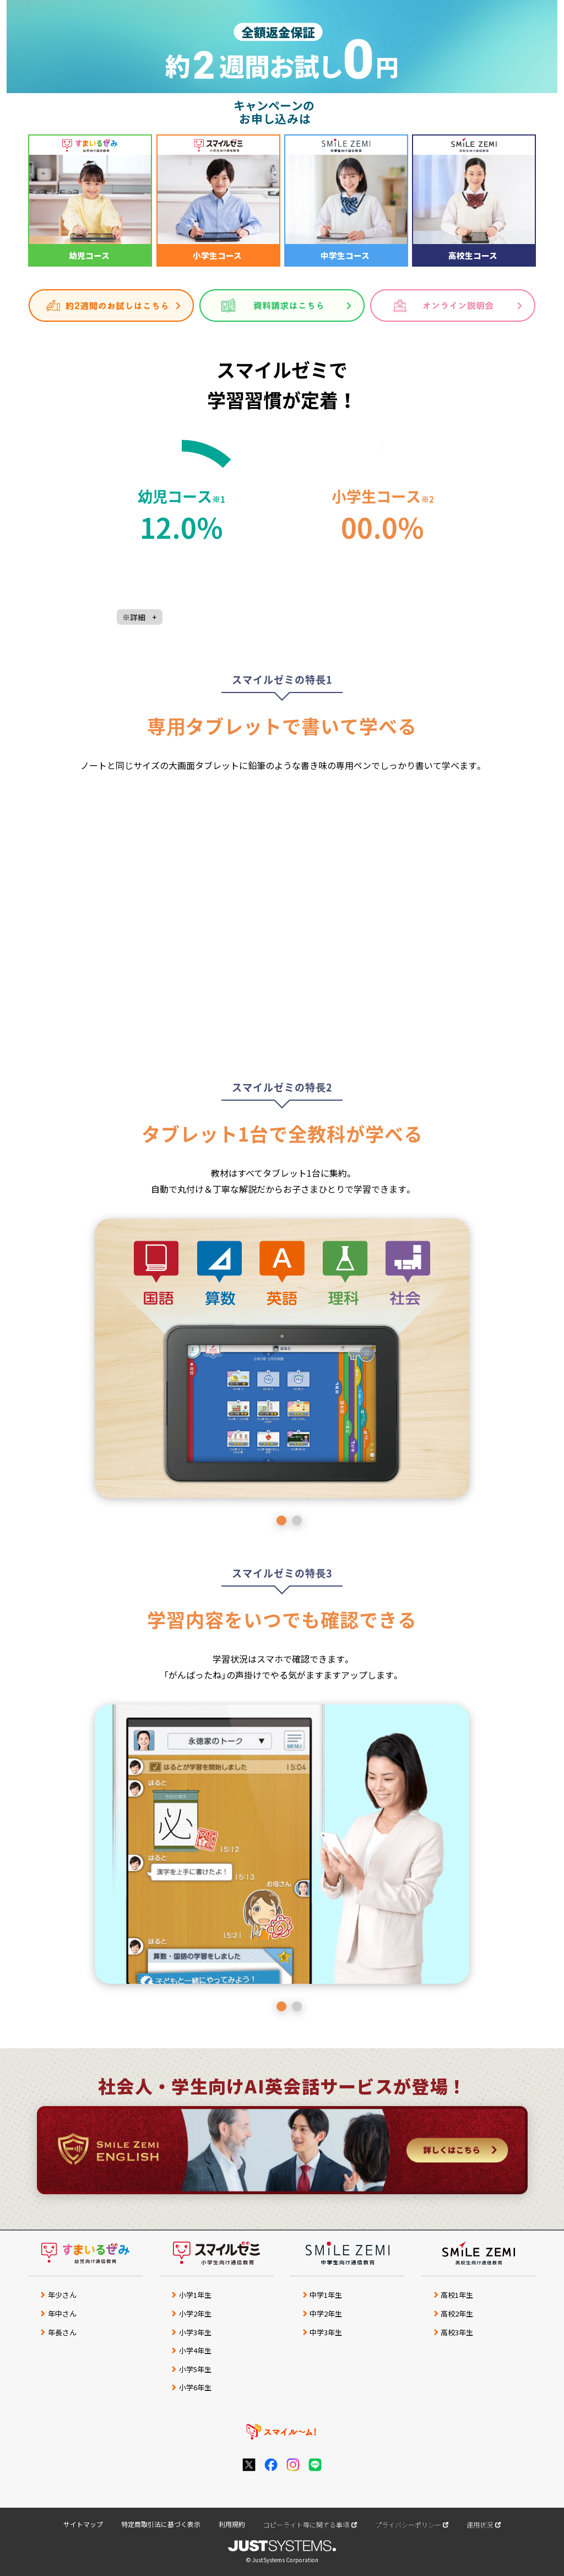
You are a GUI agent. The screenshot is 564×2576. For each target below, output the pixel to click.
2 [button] (297, 1520)
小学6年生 (195, 2387)
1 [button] (281, 1520)
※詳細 (139, 617)
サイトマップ (83, 2524)
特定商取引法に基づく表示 (160, 2524)
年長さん (62, 2332)
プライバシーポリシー (408, 2524)
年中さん (62, 2313)
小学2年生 (195, 2313)
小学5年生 (195, 2369)
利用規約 (232, 2524)
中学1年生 (326, 2295)
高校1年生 (457, 2295)
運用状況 (480, 2524)
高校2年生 (457, 2313)
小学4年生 (195, 2350)
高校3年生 (457, 2332)
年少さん (62, 2295)
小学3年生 (195, 2332)
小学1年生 (195, 2295)
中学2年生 (326, 2313)
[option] (282, 1358)
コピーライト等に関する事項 (306, 2524)
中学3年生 (326, 2332)
